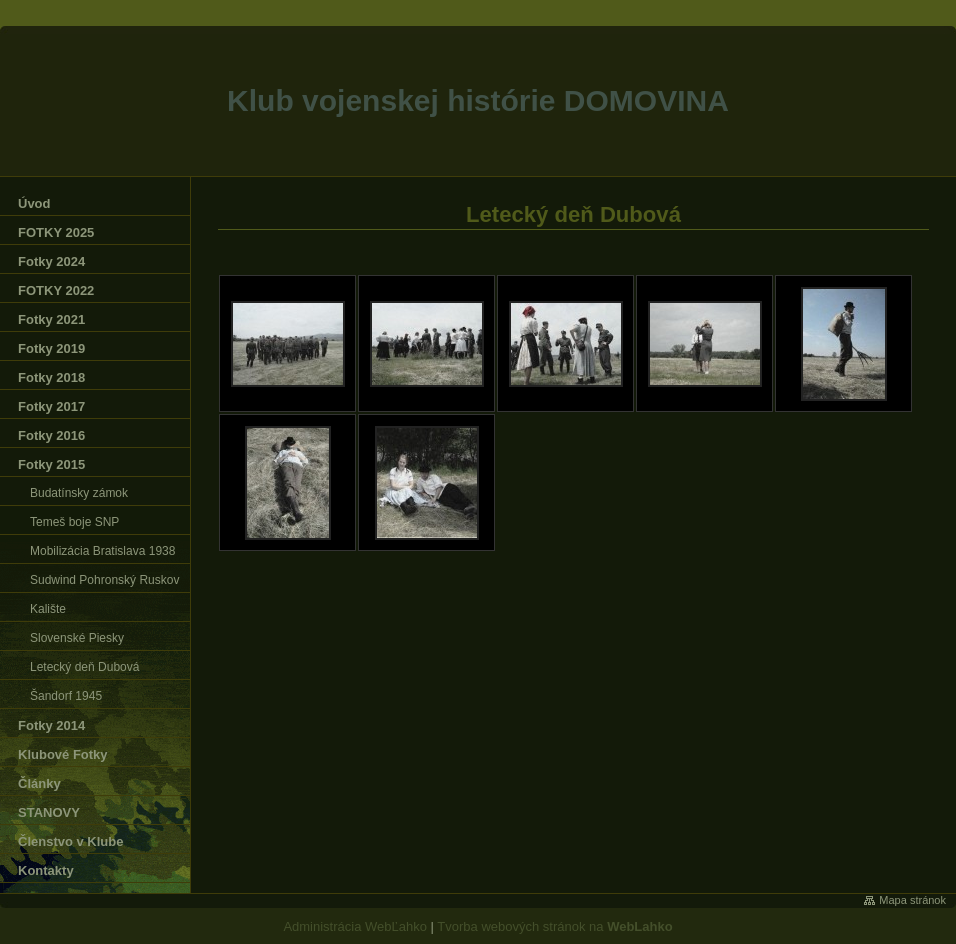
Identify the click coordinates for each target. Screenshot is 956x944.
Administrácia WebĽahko (355, 926)
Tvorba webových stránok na (554, 926)
